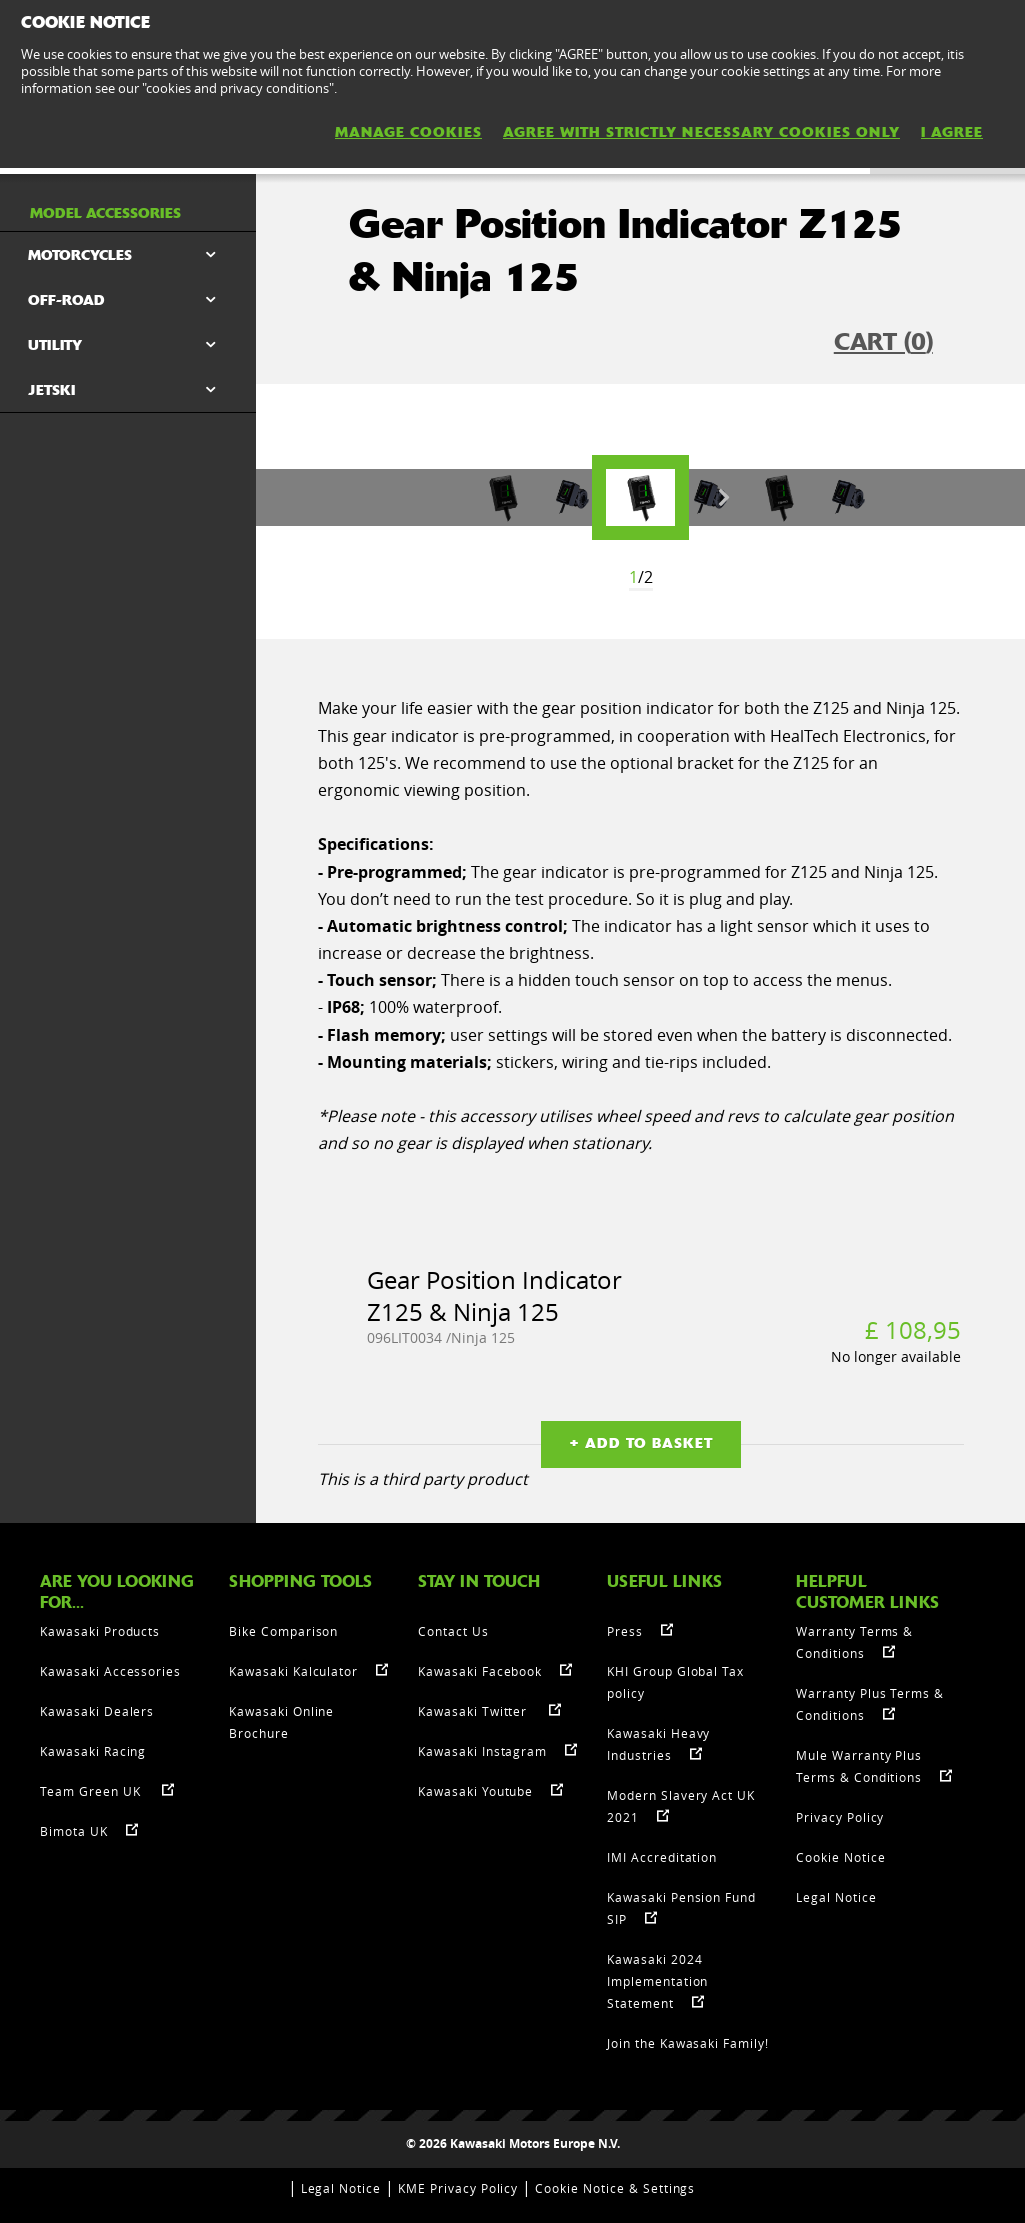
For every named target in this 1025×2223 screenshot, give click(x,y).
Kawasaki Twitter (474, 1711)
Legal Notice (836, 1897)
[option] (640, 497)
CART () (883, 342)
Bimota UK (74, 1831)
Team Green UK (92, 1791)
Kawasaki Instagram (482, 1751)
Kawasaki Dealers (97, 1711)
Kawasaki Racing (93, 1751)
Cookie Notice (840, 1857)
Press (625, 1631)
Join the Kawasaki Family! (688, 2043)
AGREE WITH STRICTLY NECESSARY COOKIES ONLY (701, 132)
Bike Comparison (283, 1631)
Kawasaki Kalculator (293, 1671)
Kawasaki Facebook (480, 1671)
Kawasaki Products (100, 1631)
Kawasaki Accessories (110, 1671)
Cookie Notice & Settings (615, 2188)
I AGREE (952, 132)
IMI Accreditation (662, 1857)
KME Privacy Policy (458, 2188)
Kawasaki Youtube (475, 1791)
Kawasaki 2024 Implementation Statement (657, 1981)
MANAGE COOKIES (408, 132)
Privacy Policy (840, 1817)
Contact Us (453, 1631)
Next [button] (724, 498)
